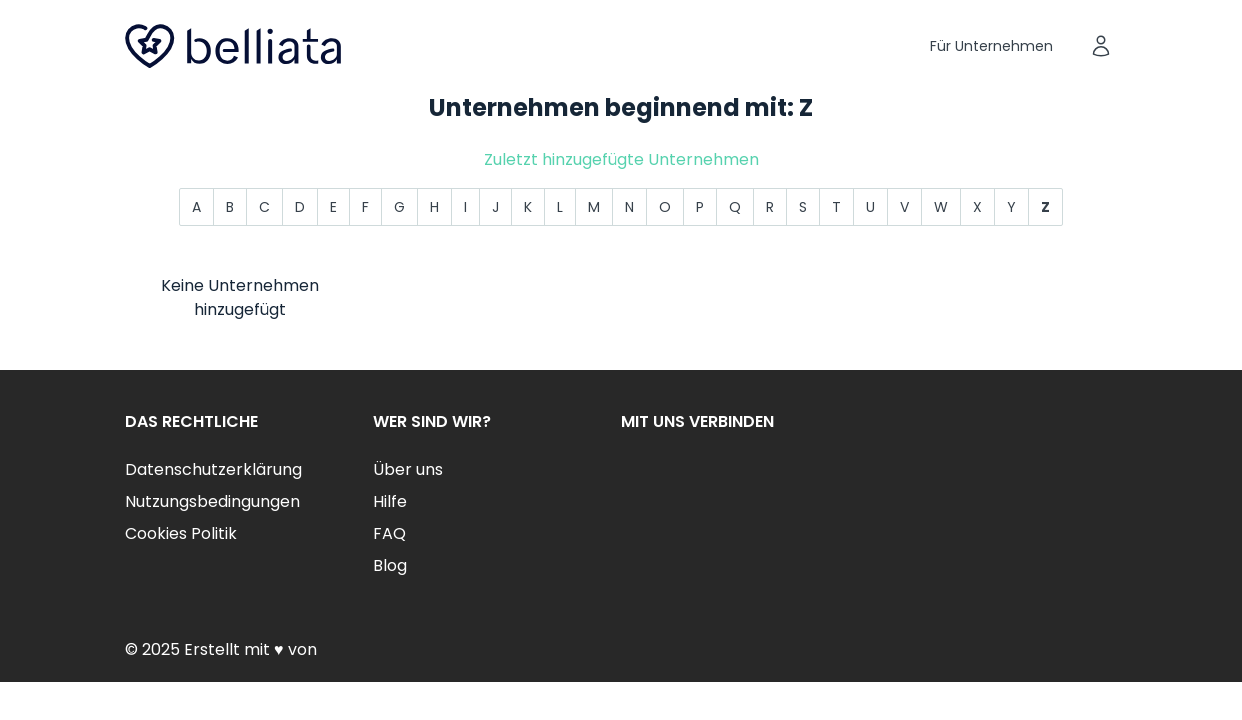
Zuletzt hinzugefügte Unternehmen (621, 159)
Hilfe (390, 501)
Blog (390, 565)
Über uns (408, 469)
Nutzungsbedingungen (212, 501)
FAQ (389, 533)
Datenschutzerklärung (213, 469)
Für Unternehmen (991, 46)
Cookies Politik (181, 533)
